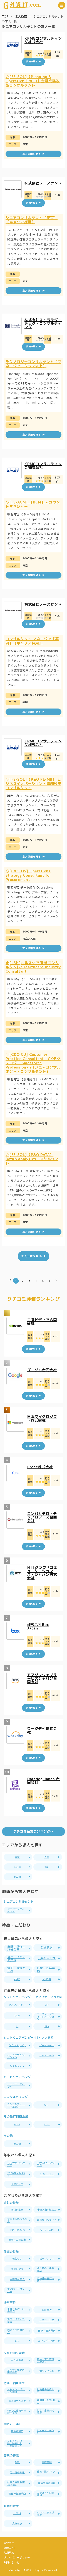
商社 (17, 1979)
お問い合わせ (11, 2562)
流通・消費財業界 (16, 1969)
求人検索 (21, 16)
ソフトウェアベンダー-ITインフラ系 (28, 2037)
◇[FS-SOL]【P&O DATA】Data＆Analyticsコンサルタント (32, 1159)
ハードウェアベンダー (19, 2077)
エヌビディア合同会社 (42, 1321)
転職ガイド (10, 2547)
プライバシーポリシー (17, 2557)
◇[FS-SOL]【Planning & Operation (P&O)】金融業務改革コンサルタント (33, 81)
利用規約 (9, 2552)
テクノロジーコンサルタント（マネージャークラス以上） (33, 363)
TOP (5, 16)
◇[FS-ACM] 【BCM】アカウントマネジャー (33, 504)
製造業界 (47, 1947)
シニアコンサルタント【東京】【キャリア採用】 (32, 219)
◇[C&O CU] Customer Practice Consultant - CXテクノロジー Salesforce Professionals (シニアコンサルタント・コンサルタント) (33, 1063)
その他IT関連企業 (16, 2116)
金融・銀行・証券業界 (16, 1948)
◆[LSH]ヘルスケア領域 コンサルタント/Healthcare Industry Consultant (33, 967)
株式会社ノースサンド (43, 183)
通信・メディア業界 (16, 1958)
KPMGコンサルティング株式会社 (43, 40)
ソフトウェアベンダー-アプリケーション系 (33, 1997)
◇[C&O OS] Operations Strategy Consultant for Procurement (28, 875)
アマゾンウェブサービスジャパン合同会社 (42, 1678)
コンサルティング (16, 2097)
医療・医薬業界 (46, 1969)
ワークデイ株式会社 (42, 1730)
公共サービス (47, 1958)
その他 (46, 1979)
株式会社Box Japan (38, 1626)
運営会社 (9, 2542)
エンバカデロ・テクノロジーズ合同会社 (42, 1517)
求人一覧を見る (31, 1256)
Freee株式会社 (40, 1466)
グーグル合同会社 (42, 1369)
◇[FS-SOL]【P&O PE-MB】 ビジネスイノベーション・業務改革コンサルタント (33, 783)
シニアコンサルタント (19, 1901)
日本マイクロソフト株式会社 (42, 1418)
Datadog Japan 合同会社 (43, 1780)
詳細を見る (32, 61)
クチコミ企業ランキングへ (33, 1831)
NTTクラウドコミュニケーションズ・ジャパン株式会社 (42, 1572)
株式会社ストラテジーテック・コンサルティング (43, 323)
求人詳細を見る (31, 154)
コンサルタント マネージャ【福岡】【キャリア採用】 (32, 641)
